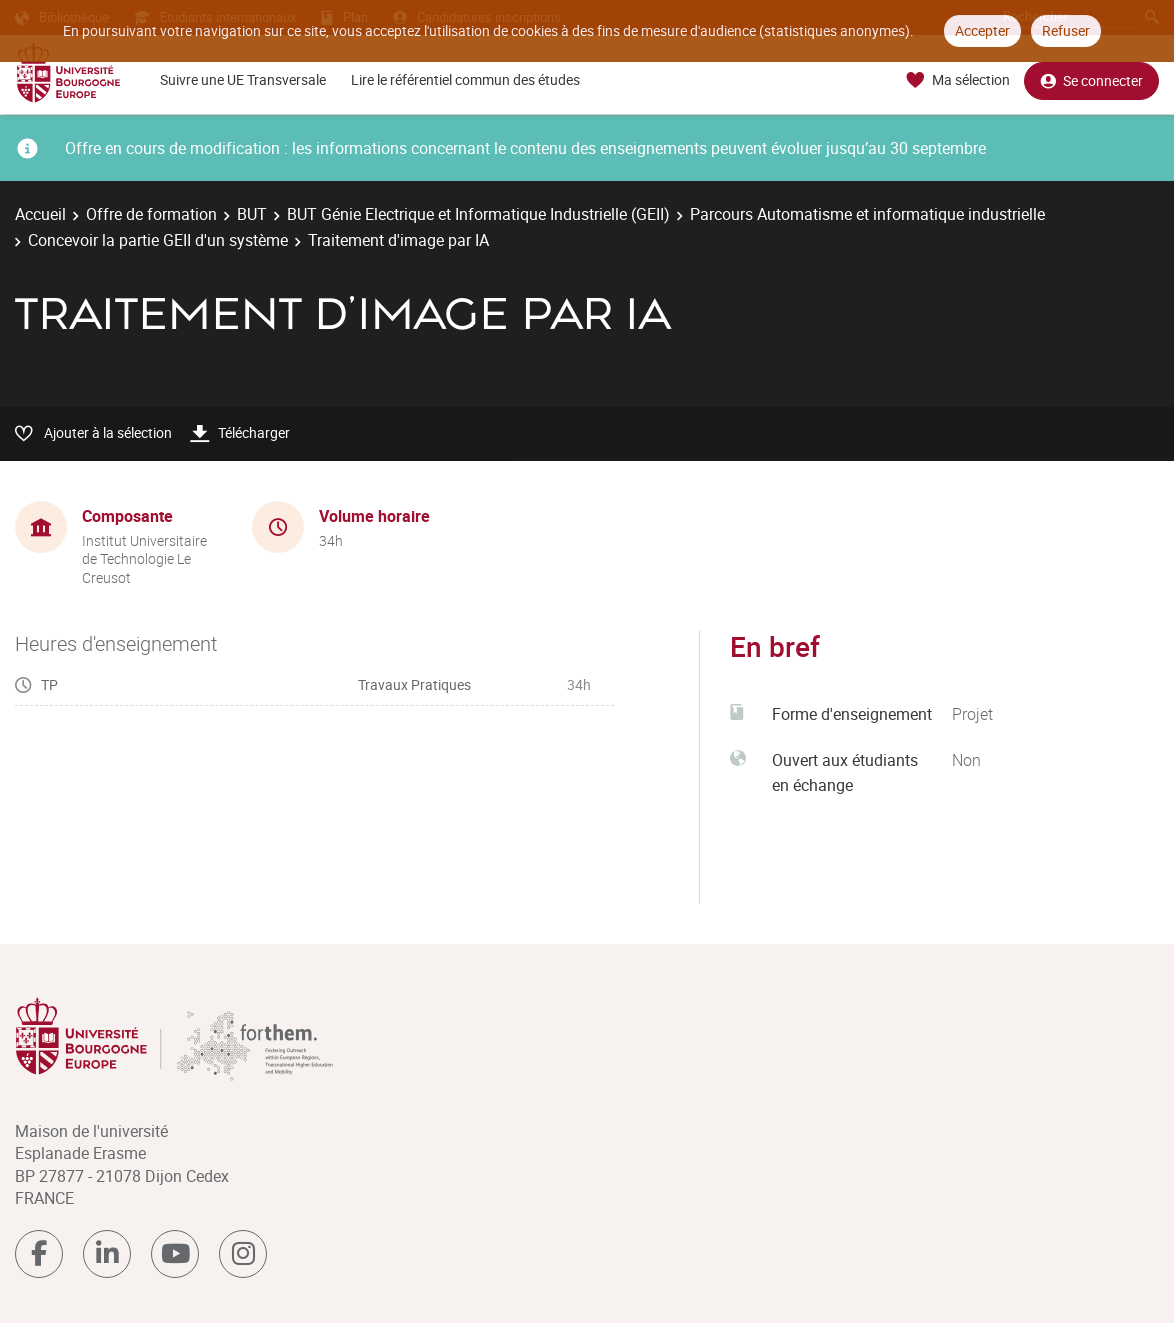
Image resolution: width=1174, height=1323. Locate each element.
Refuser (1066, 30)
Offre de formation (151, 214)
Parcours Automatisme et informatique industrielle (867, 214)
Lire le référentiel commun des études (465, 79)
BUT (252, 214)
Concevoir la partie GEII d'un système (158, 240)
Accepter (982, 30)
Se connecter (1091, 80)
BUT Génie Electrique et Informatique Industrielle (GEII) (478, 214)
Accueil (40, 214)
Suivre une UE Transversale (243, 79)
